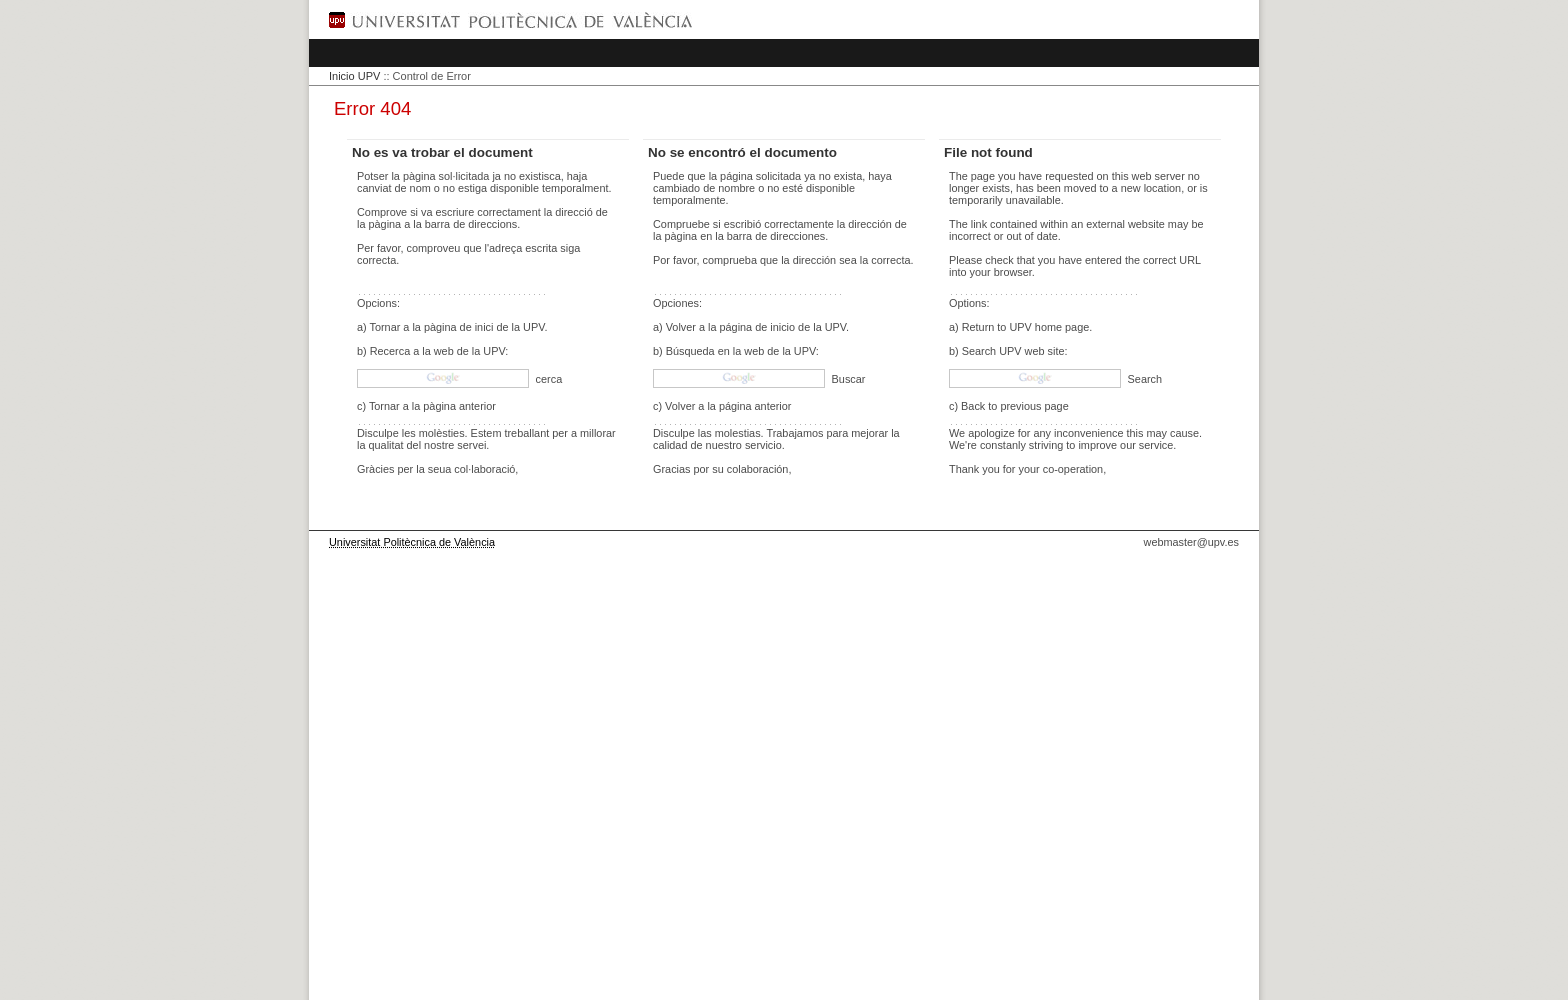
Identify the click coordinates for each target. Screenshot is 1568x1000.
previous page (1034, 406)
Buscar (847, 379)
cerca (548, 379)
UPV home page (1049, 327)
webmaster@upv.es (1191, 542)
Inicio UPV (354, 76)
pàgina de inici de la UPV (484, 327)
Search (1143, 379)
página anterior (755, 406)
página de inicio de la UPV (783, 327)
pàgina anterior (459, 406)
